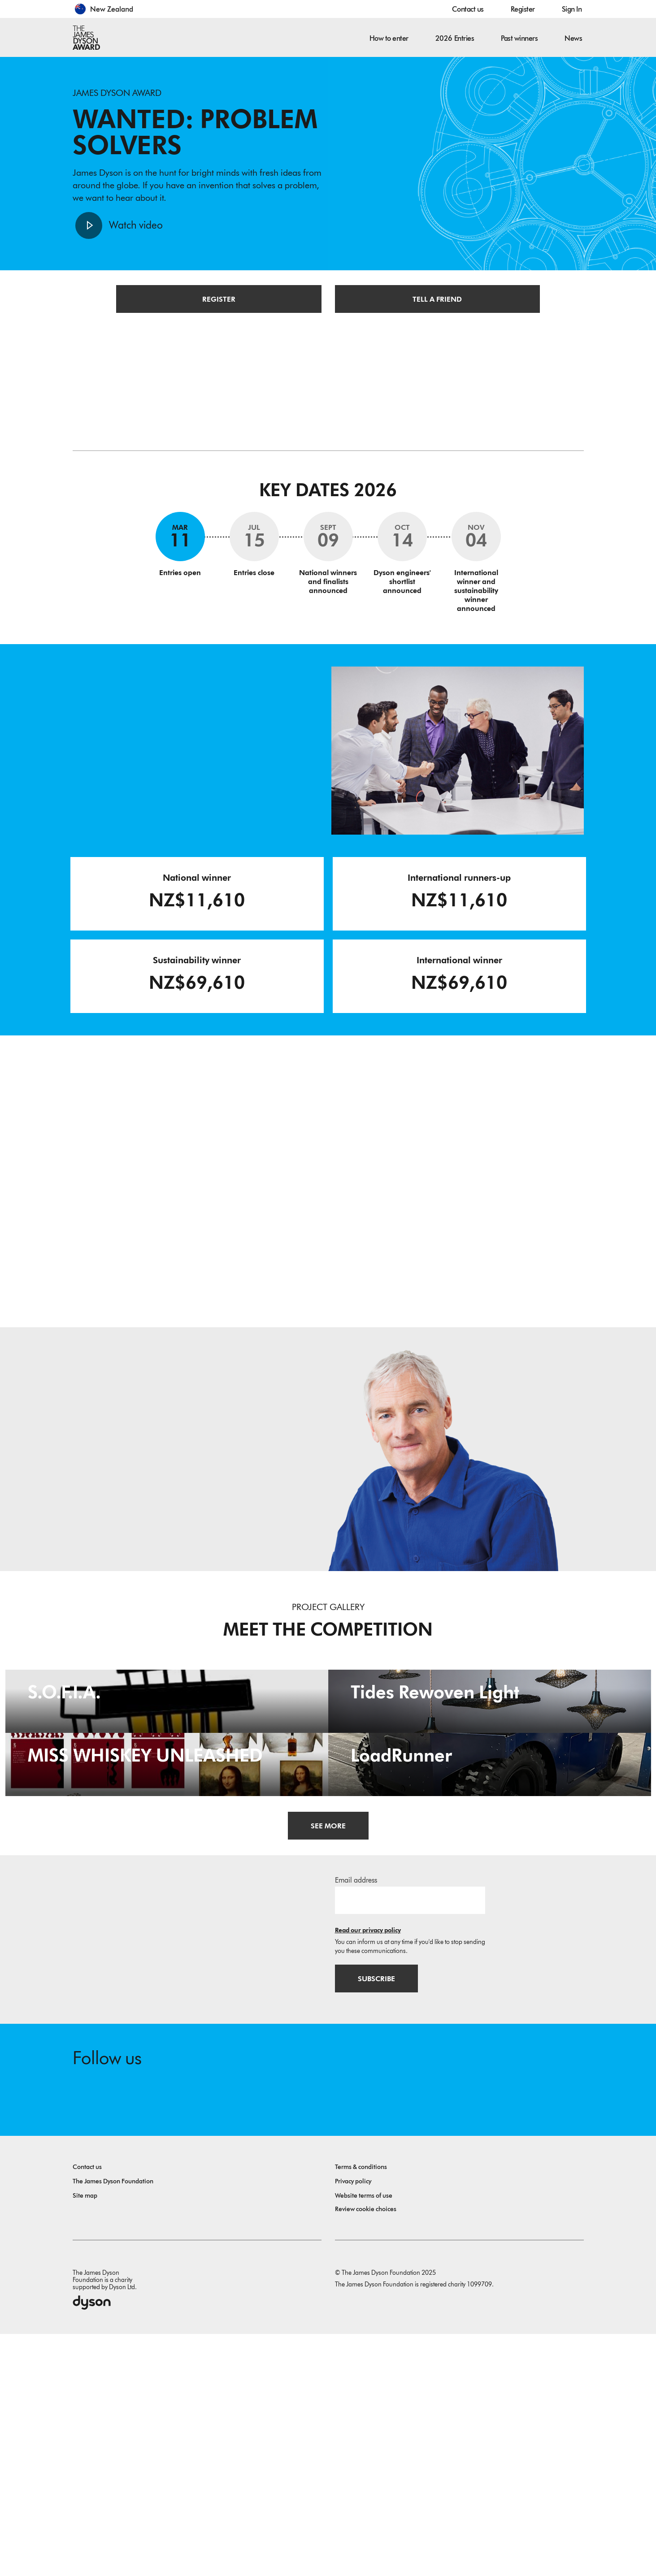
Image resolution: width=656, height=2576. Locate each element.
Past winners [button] (519, 38)
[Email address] (410, 2141)
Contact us (467, 9)
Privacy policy (353, 2423)
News (573, 38)
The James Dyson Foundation (113, 2423)
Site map (85, 2438)
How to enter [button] (388, 38)
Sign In (572, 9)
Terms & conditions (361, 2409)
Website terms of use (363, 2438)
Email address (356, 2121)
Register (523, 9)
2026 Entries (454, 38)
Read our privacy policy (368, 2171)
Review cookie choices (365, 2451)
